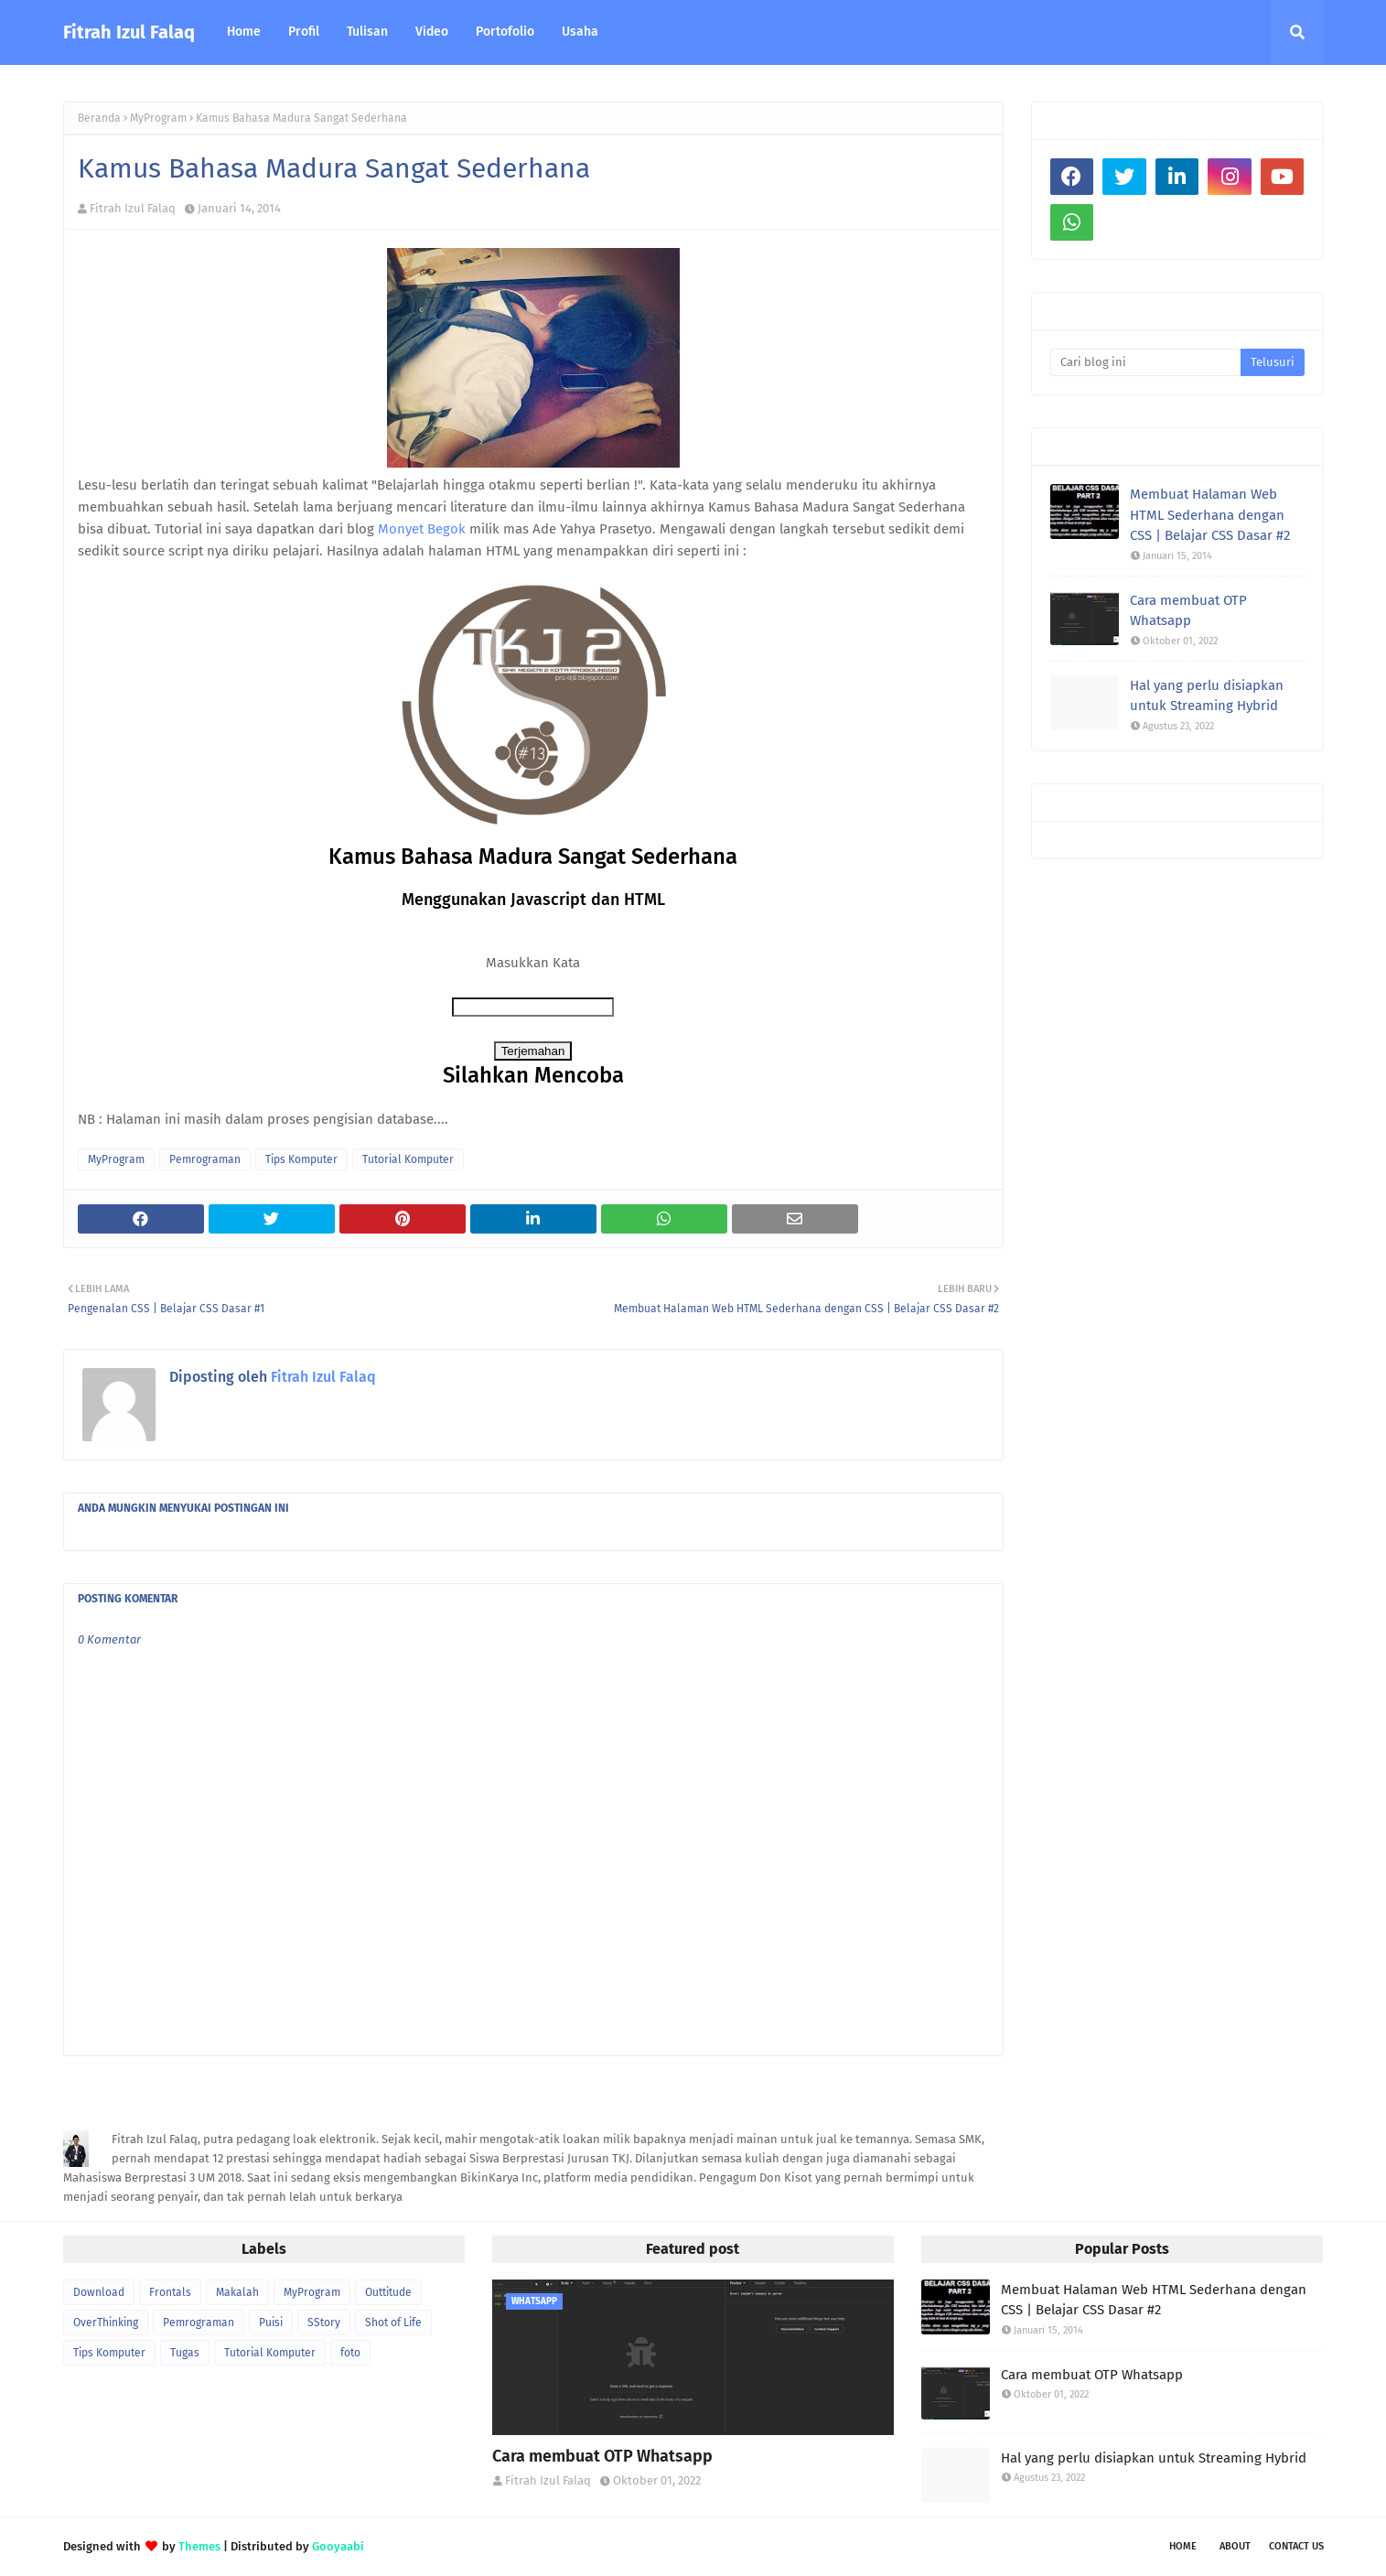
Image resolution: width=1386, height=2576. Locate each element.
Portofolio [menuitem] (505, 31)
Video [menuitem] (431, 31)
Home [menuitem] (244, 31)
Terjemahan (533, 1051)
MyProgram (158, 118)
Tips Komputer (301, 1159)
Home (1183, 2546)
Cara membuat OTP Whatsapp (1188, 611)
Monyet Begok (422, 529)
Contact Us (1296, 2546)
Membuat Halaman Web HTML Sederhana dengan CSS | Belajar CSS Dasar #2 (1210, 515)
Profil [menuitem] (303, 31)
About (1235, 2546)
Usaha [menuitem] (580, 31)
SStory (323, 2322)
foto (350, 2352)
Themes (199, 2546)
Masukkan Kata (533, 962)
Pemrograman (205, 1159)
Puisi (271, 2322)
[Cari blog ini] (1145, 362)
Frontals (170, 2292)
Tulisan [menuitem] (367, 31)
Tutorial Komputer (408, 1159)
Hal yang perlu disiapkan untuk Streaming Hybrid (1207, 696)
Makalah (237, 2292)
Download (98, 2292)
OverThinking (105, 2322)
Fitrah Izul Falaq (129, 32)
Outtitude (388, 2292)
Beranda (99, 118)
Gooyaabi (338, 2546)
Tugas (184, 2352)
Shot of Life (393, 2322)
